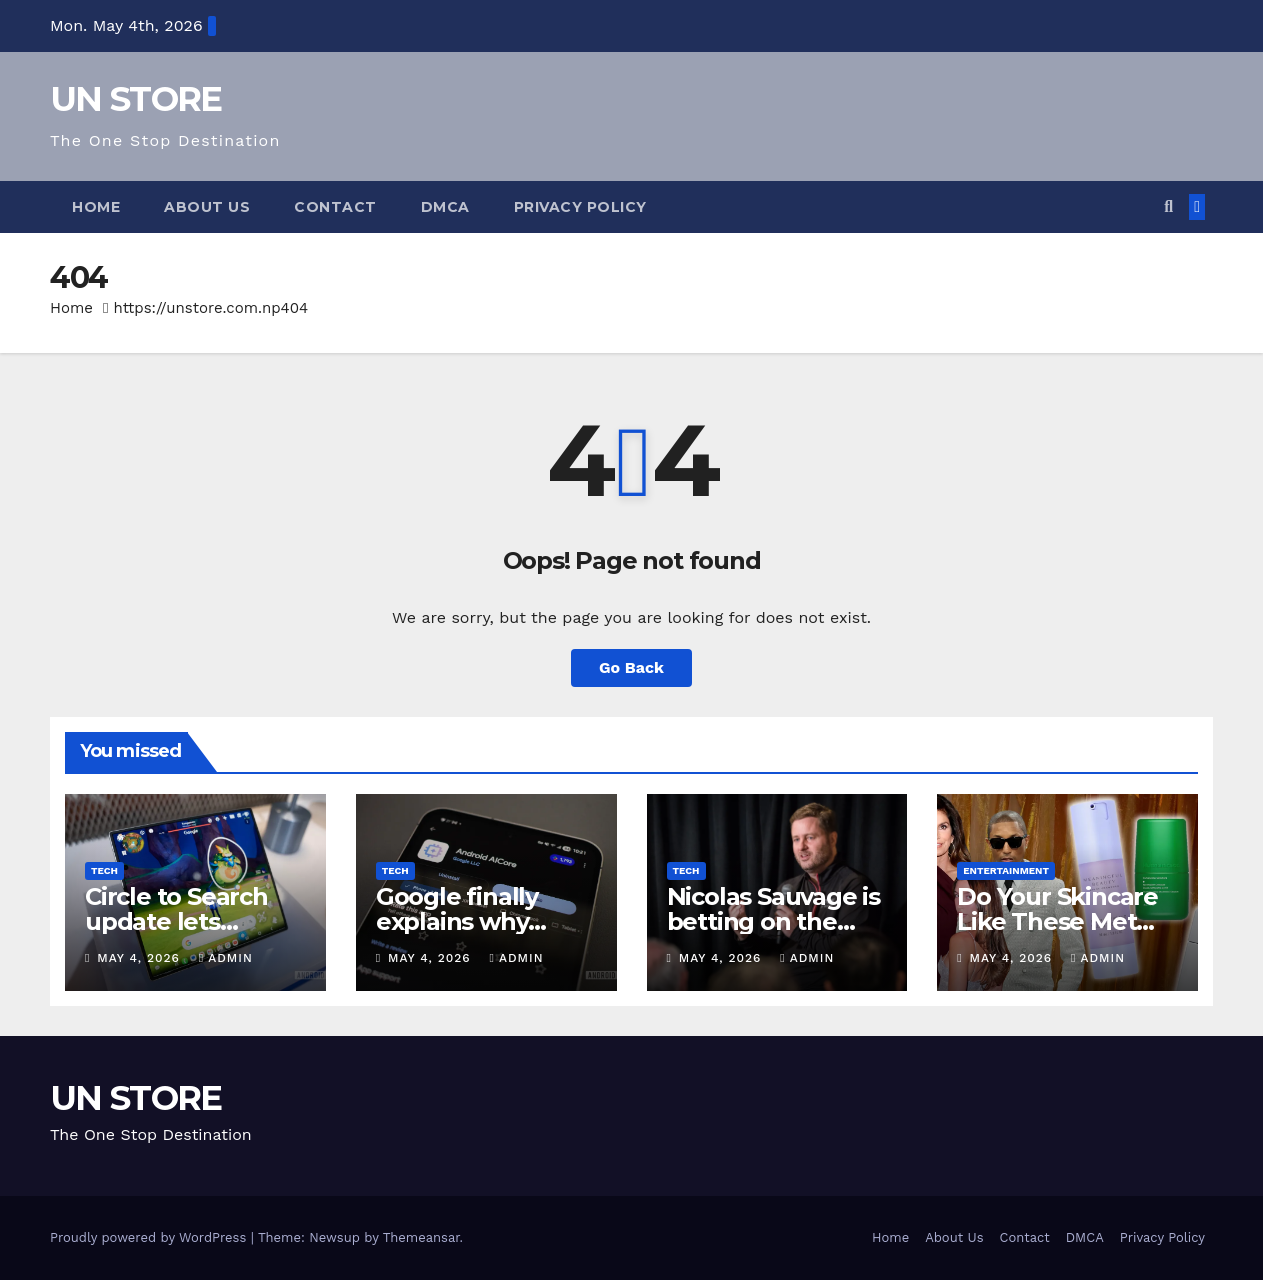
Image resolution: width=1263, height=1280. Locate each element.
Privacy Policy (580, 207)
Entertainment (1006, 870)
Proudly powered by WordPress (150, 1237)
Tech (104, 870)
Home (96, 207)
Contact (335, 207)
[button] (1168, 206)
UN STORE (135, 99)
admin (226, 958)
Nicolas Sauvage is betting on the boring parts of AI (773, 921)
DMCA (445, 207)
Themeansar (421, 1237)
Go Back (631, 667)
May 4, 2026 (141, 958)
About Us (207, 207)
